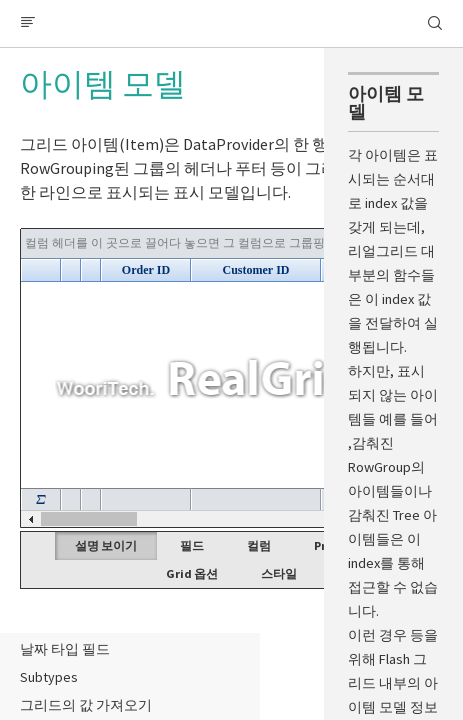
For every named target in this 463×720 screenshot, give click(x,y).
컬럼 (259, 545)
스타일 (279, 573)
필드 (192, 545)
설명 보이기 (106, 545)
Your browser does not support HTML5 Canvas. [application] (231, 378)
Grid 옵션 (192, 573)
